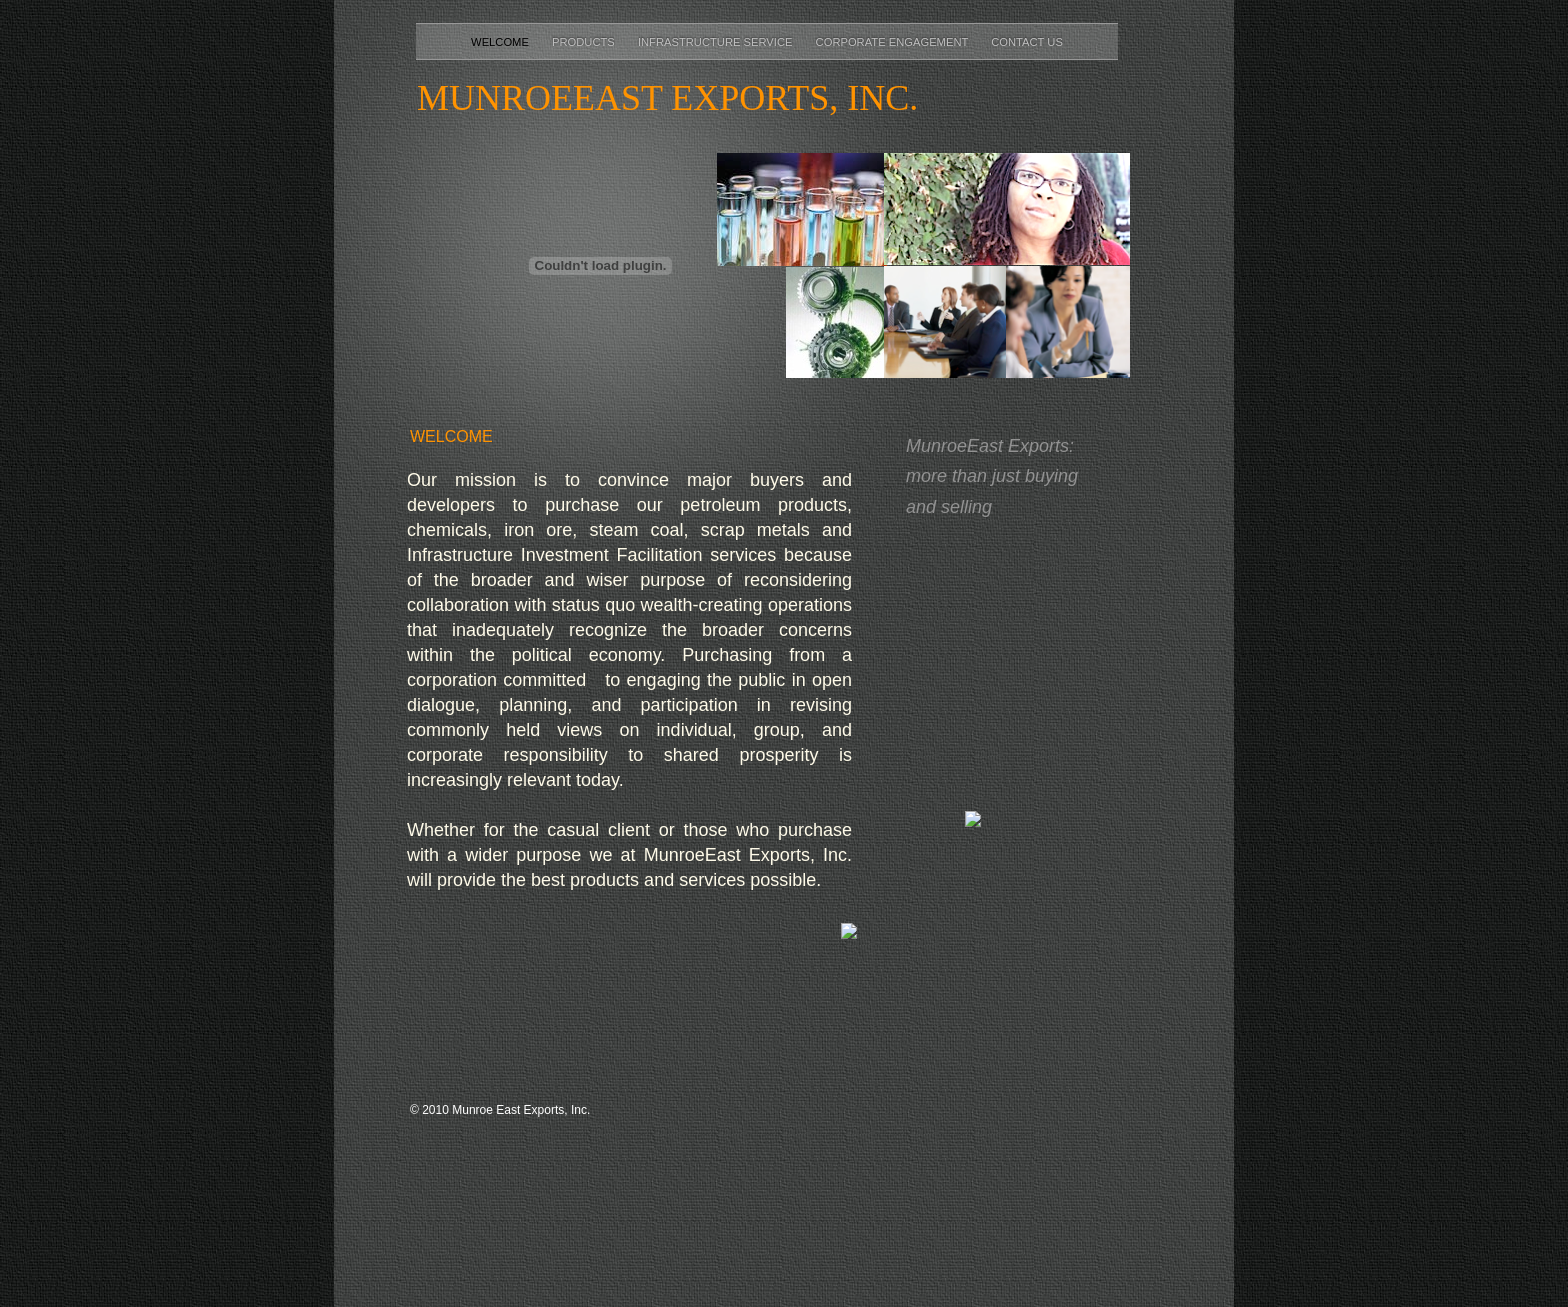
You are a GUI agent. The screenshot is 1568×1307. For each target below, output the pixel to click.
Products (585, 42)
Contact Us (1027, 42)
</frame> (1014, 675)
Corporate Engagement (894, 42)
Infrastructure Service (717, 42)
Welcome (501, 42)
